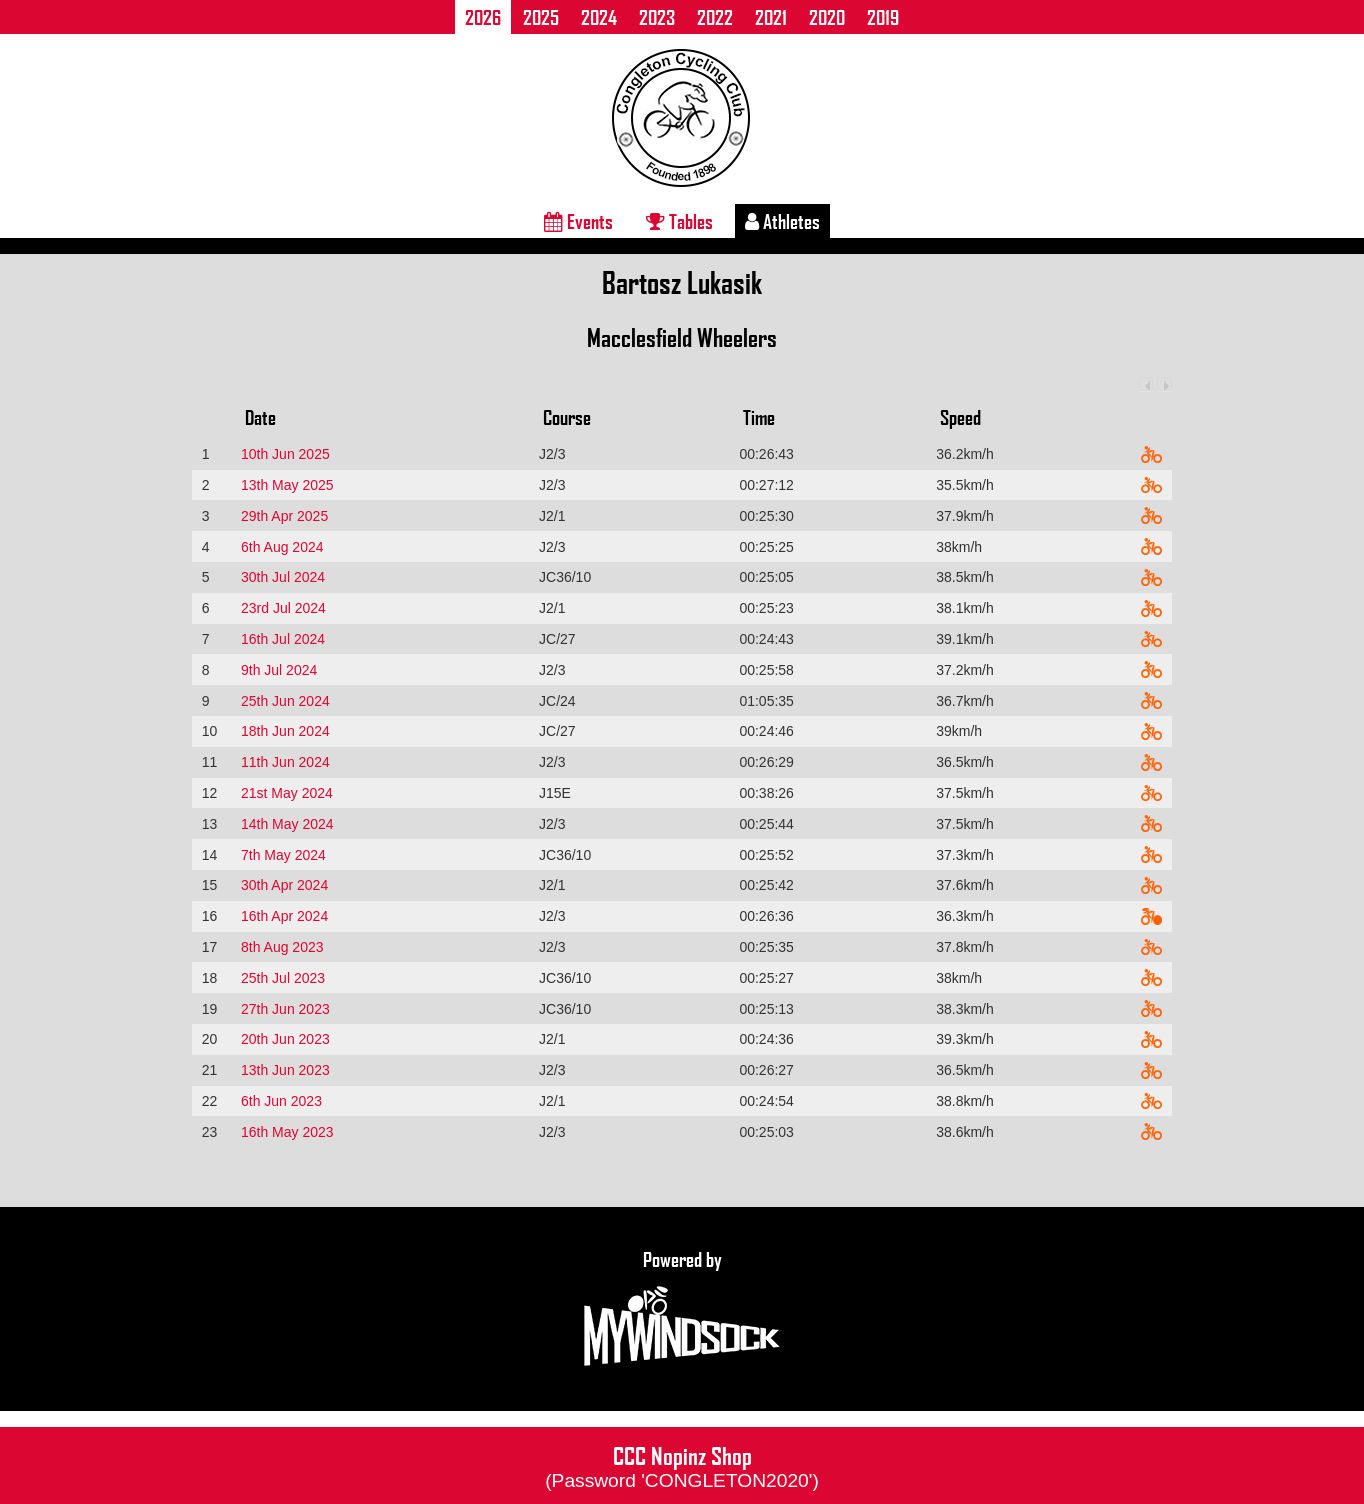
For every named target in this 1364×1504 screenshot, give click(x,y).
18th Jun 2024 (285, 731)
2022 (715, 17)
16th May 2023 (287, 1132)
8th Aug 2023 (282, 947)
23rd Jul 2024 (283, 608)
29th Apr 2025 (284, 516)
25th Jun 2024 (285, 701)
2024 (599, 17)
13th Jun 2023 (285, 1070)
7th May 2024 (283, 855)
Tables (679, 221)
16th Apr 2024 (284, 916)
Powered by (682, 1309)
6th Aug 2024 (282, 547)
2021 (771, 17)
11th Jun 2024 (285, 762)
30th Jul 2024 (283, 577)
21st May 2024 (287, 793)
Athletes (782, 221)
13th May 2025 (287, 485)
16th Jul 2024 (283, 639)
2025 (541, 17)
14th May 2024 (287, 824)
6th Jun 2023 (281, 1101)
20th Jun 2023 (285, 1039)
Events (578, 221)
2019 (883, 17)
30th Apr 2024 (284, 885)
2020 (827, 17)
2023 (657, 17)
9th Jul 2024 (279, 670)
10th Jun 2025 (285, 454)
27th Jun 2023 (285, 1009)
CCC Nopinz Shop (682, 1465)
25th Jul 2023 (283, 978)
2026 (483, 17)
